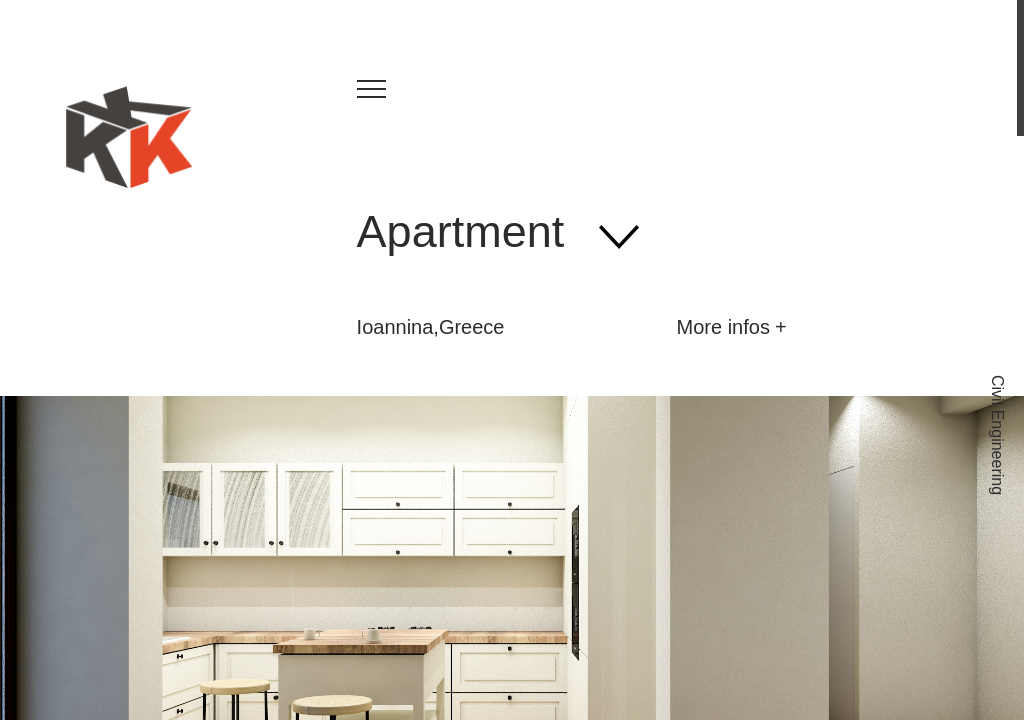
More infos (723, 327)
